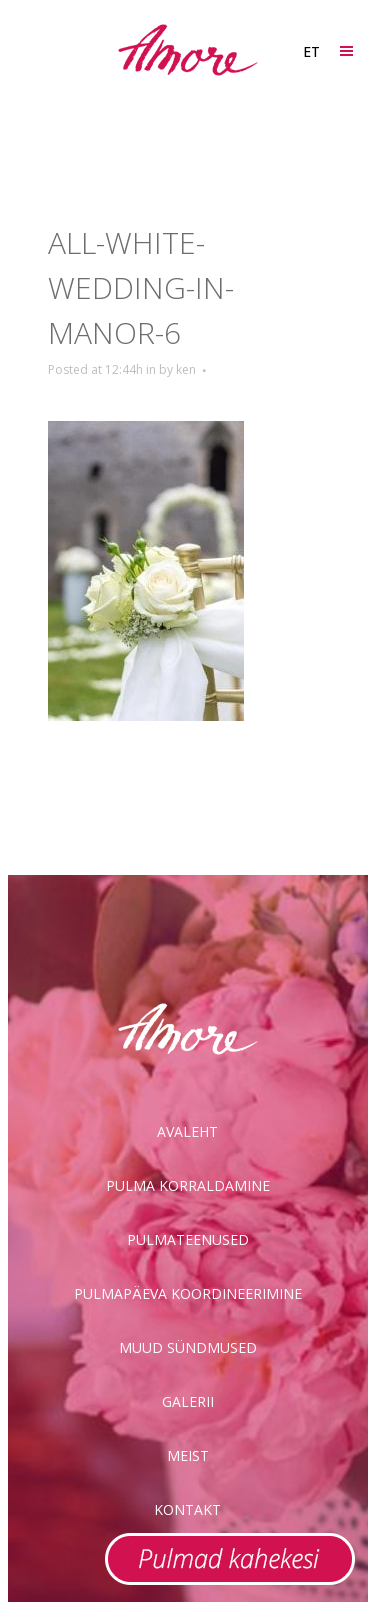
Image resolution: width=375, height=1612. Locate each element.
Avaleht (187, 1131)
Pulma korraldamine (188, 1185)
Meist (188, 1455)
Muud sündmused (188, 1347)
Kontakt (187, 1509)
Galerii (188, 1401)
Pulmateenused (188, 1239)
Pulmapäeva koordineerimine (188, 1293)
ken (186, 369)
